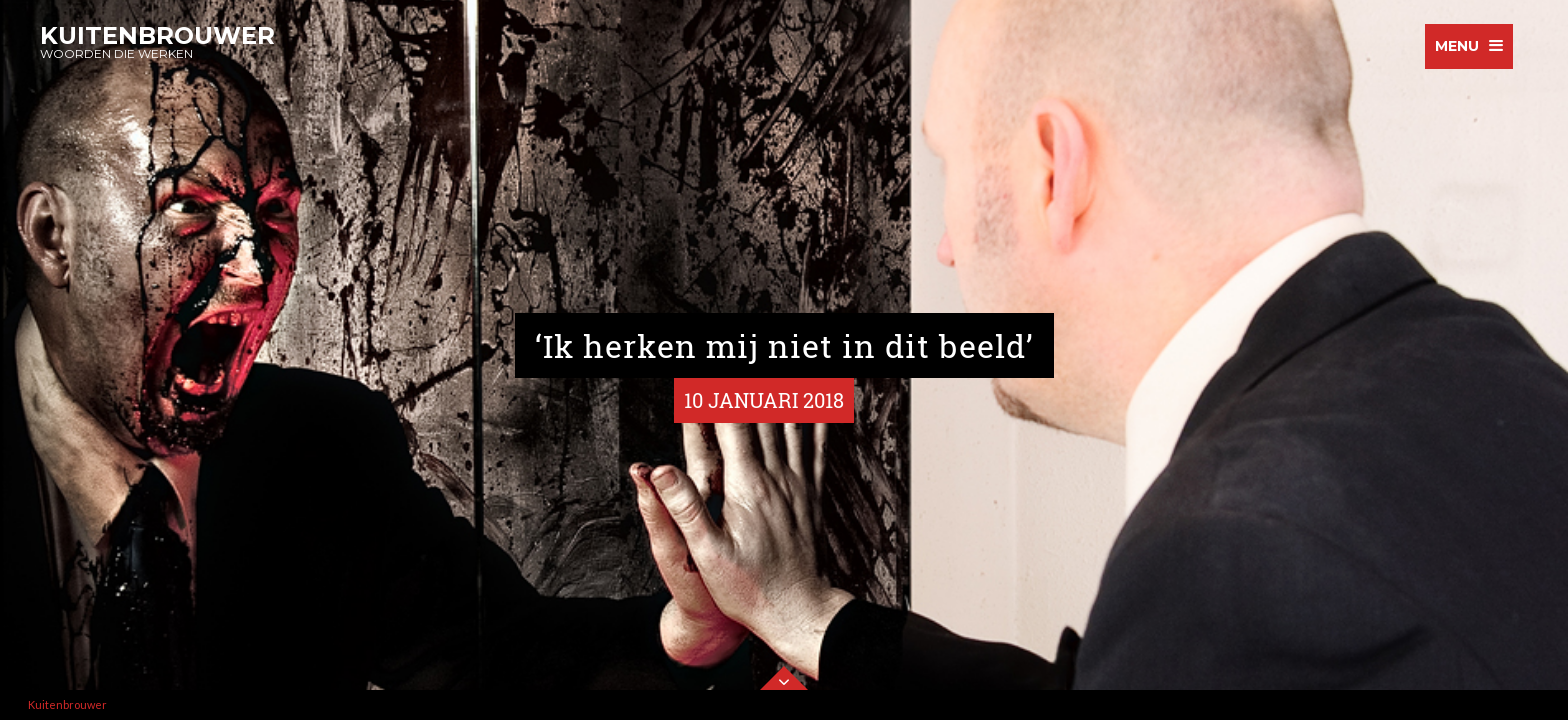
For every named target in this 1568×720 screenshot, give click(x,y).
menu (1457, 46)
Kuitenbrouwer (67, 704)
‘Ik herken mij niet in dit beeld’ (784, 345)
